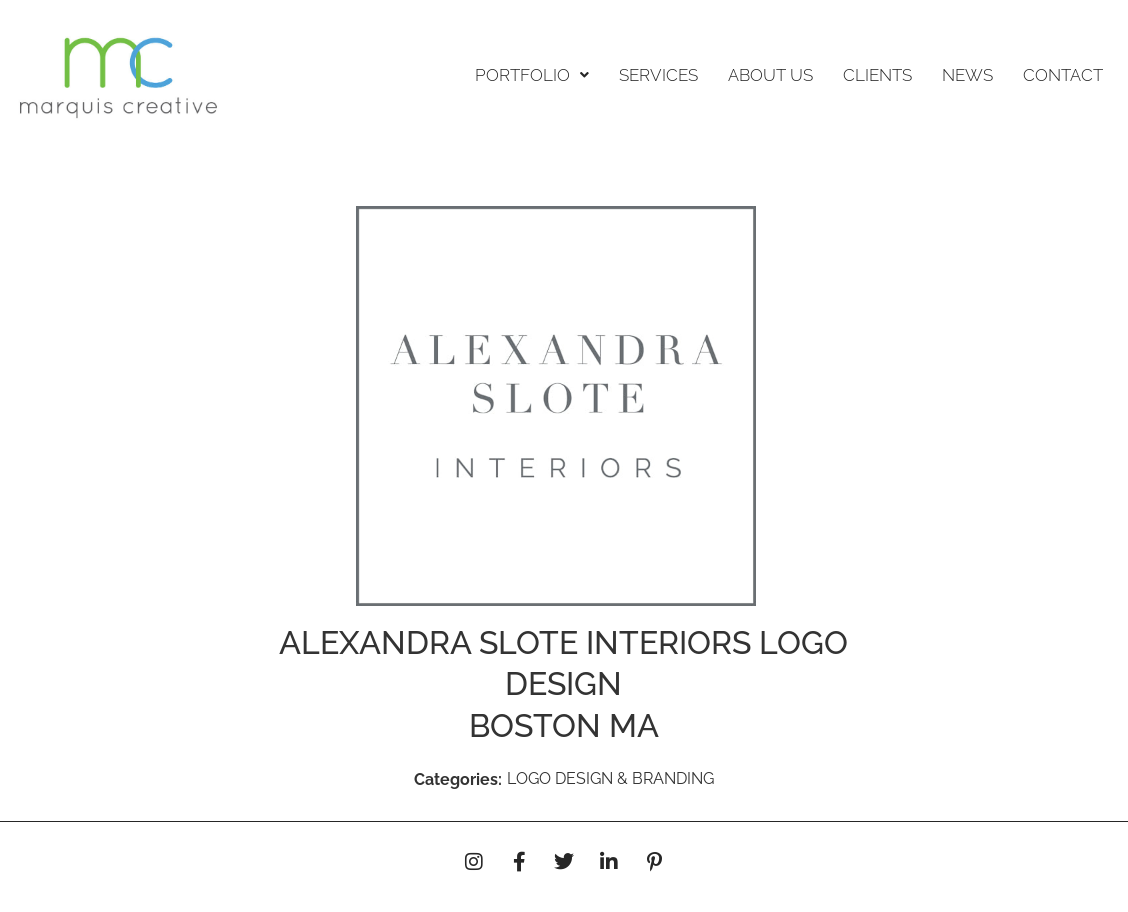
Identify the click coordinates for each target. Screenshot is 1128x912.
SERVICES (658, 75)
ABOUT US (770, 75)
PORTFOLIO (532, 75)
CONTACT (1063, 75)
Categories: (458, 779)
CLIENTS (877, 75)
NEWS (967, 75)
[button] (532, 75)
